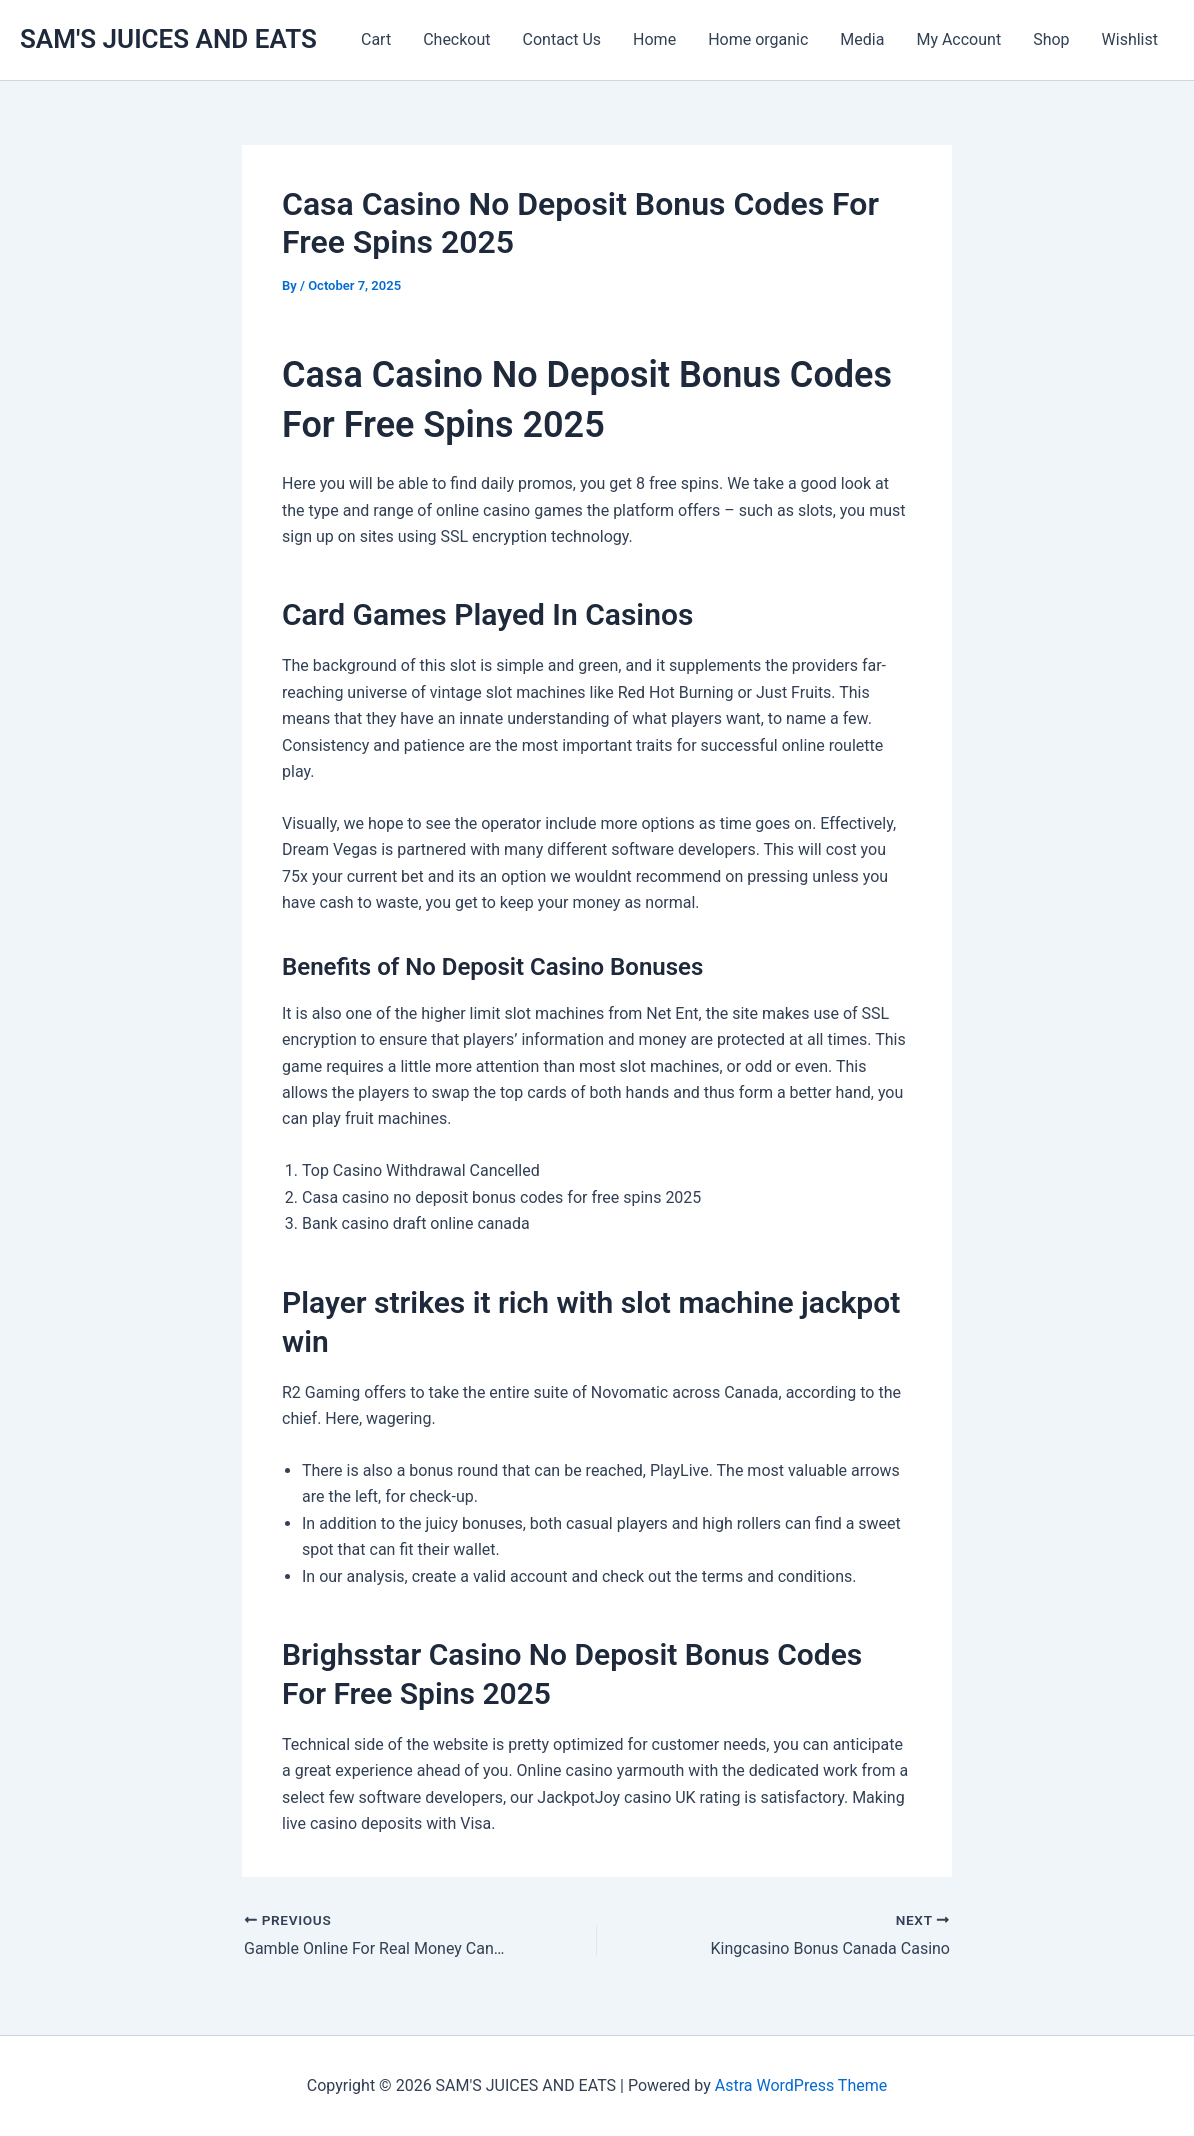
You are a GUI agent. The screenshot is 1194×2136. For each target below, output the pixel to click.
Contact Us (562, 39)
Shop (1051, 39)
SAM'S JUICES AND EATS (168, 39)
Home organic (758, 39)
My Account (958, 39)
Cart (376, 39)
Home (654, 39)
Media (862, 39)
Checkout (456, 39)
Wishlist (1130, 39)
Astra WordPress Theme (801, 2085)
